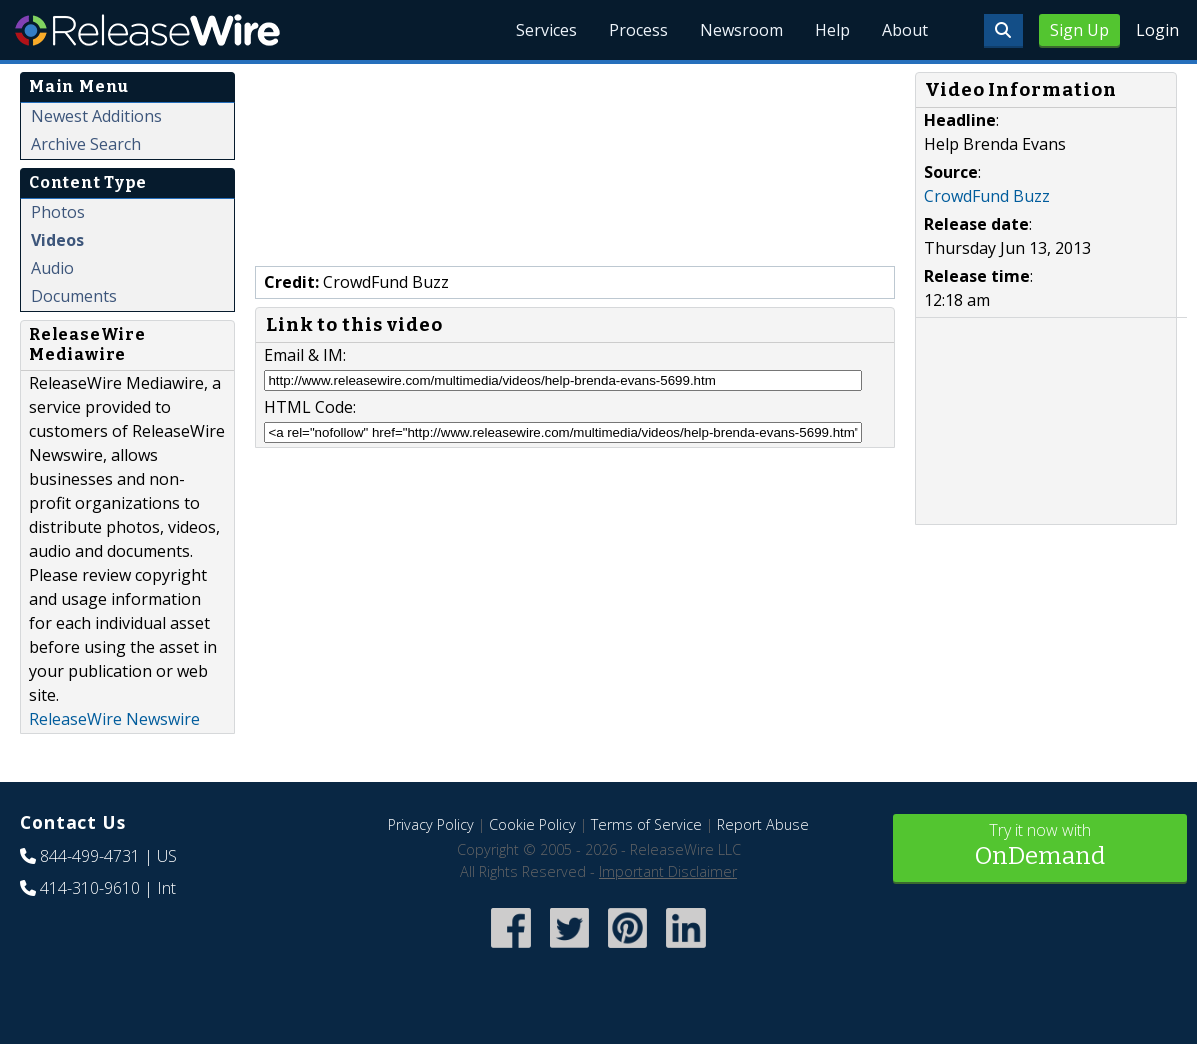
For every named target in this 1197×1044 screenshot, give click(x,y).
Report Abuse (763, 824)
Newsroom (741, 30)
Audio (52, 268)
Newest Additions (96, 116)
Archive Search (86, 144)
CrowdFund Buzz (987, 196)
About (905, 30)
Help (832, 30)
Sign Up (1079, 30)
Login (1157, 30)
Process (638, 30)
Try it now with (1040, 846)
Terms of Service (646, 824)
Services (546, 30)
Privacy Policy (431, 824)
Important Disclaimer (668, 871)
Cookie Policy (532, 824)
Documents (74, 296)
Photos (58, 212)
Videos (57, 240)
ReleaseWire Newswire (114, 719)
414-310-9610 (90, 888)
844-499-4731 (90, 856)
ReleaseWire (147, 30)
